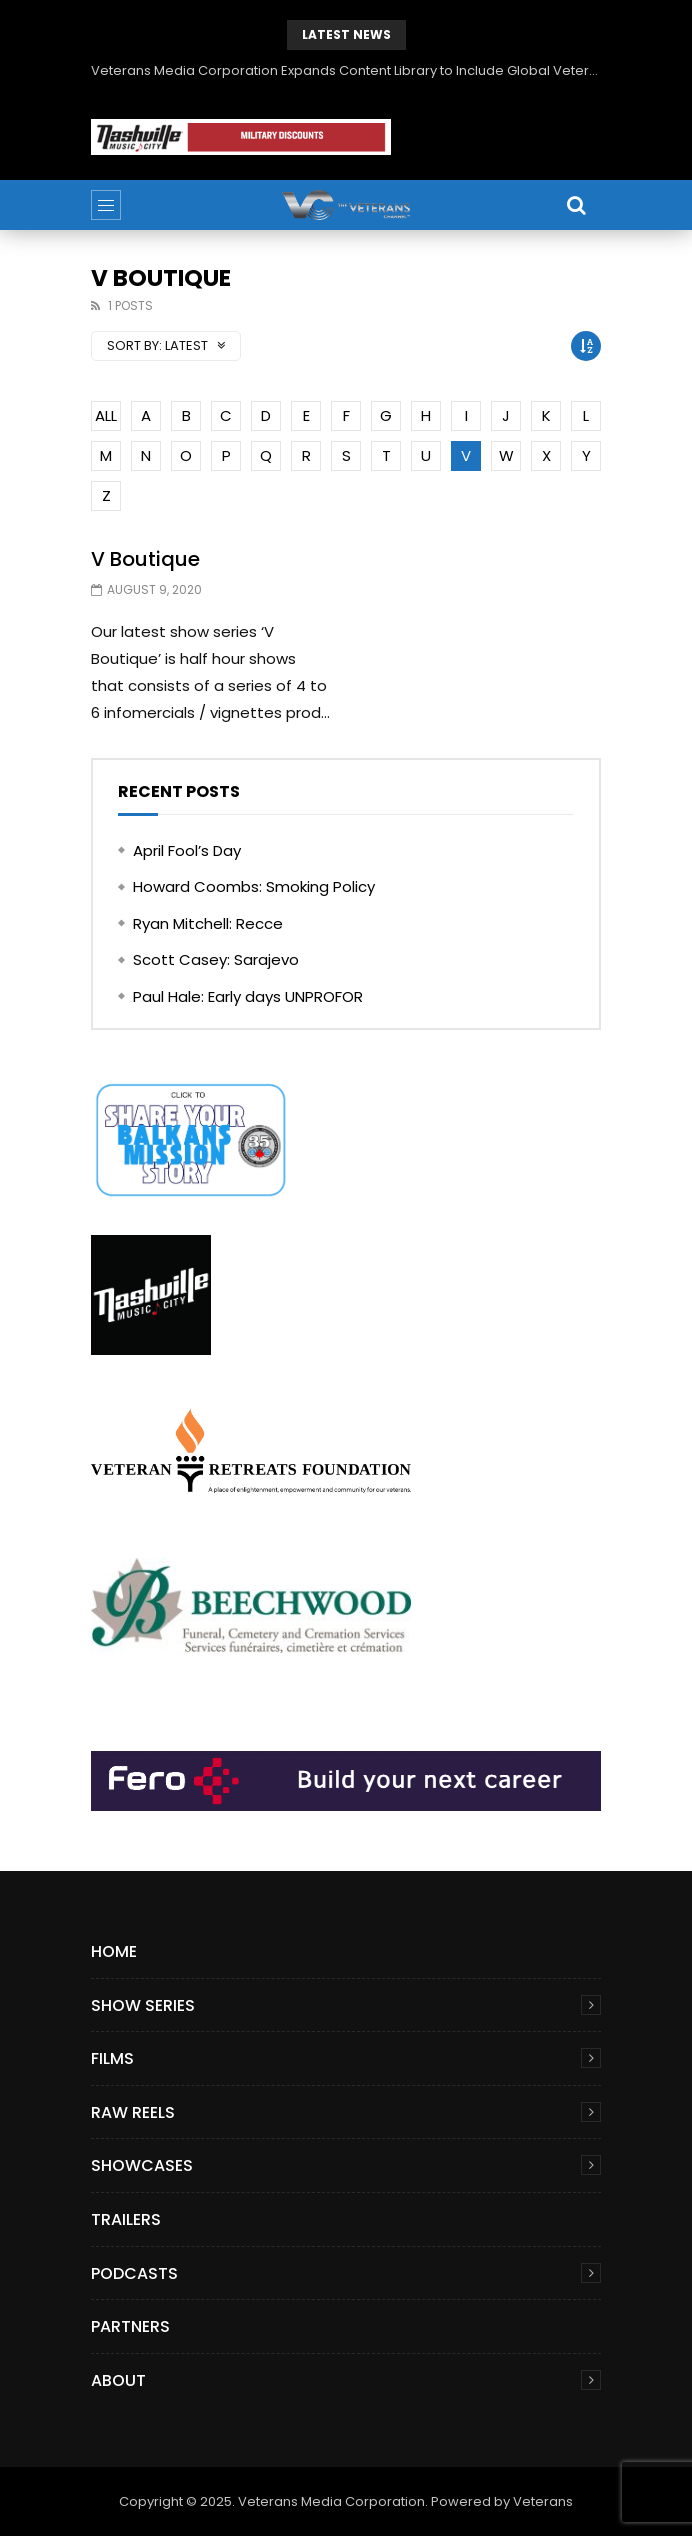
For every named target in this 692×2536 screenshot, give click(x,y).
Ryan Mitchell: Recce (208, 923)
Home (114, 1951)
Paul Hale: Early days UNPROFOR (248, 996)
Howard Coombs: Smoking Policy (254, 886)
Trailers (126, 2219)
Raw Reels (133, 2112)
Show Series (143, 2005)
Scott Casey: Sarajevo (216, 959)
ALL (106, 415)
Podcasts (134, 2273)
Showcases (142, 2165)
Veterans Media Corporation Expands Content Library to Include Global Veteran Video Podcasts (346, 70)
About (118, 2380)
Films (112, 2058)
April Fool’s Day (187, 850)
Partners (130, 2326)
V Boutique (145, 559)
